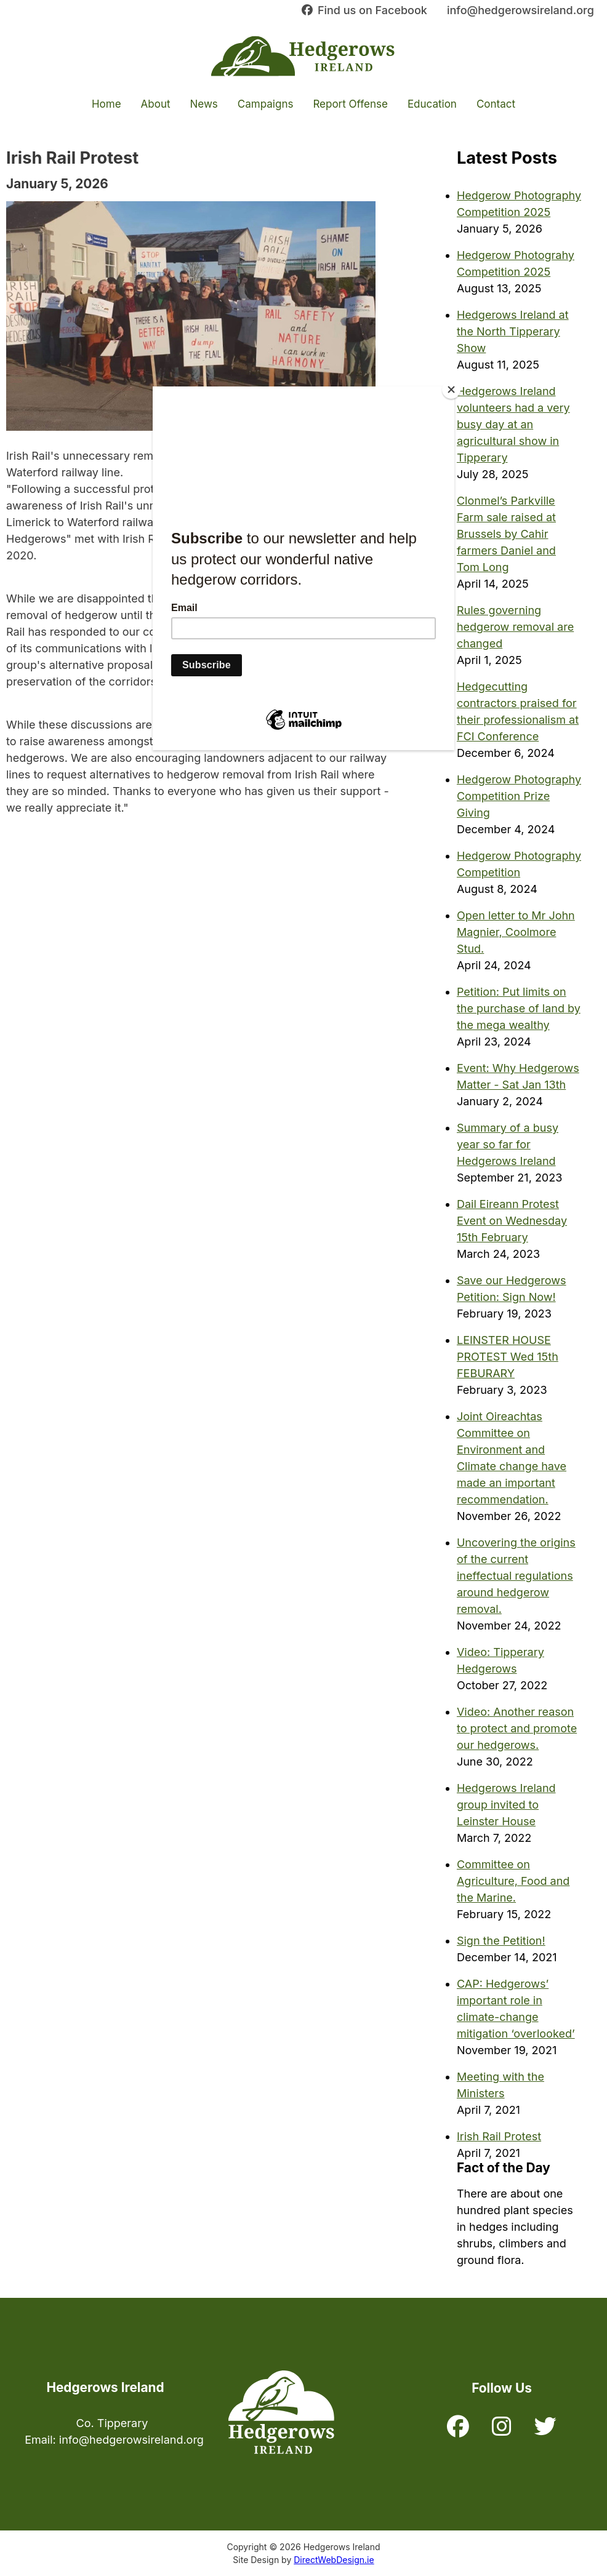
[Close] (451, 389)
